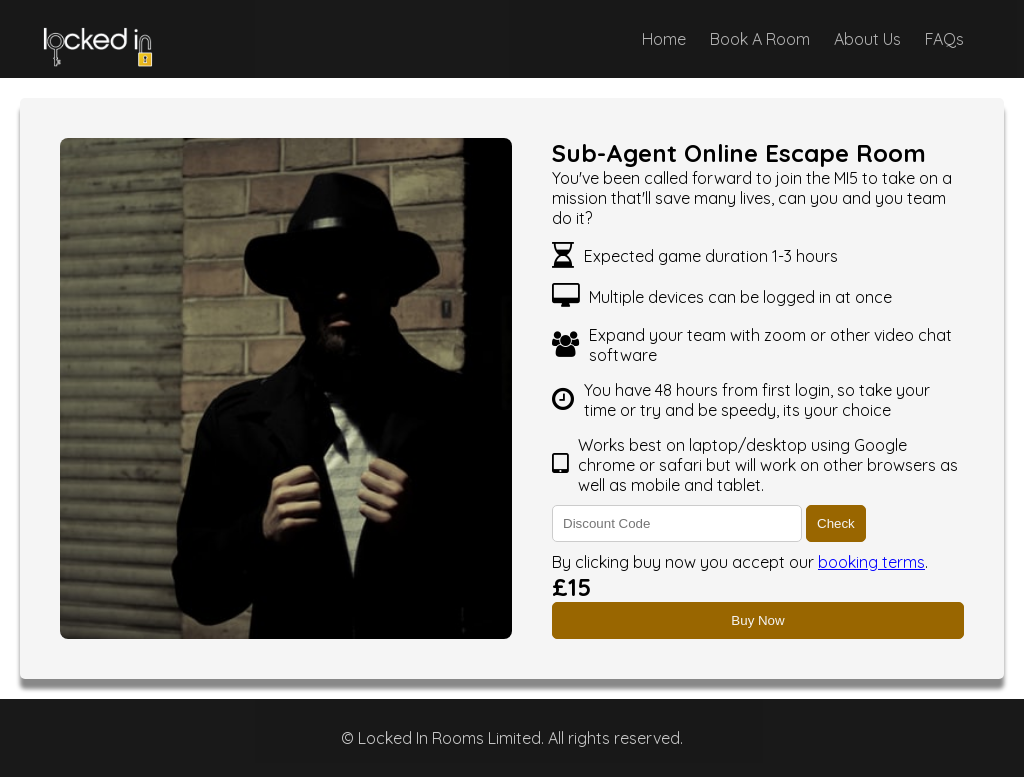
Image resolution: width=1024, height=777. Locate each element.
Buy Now (757, 620)
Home (664, 39)
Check (836, 523)
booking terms (871, 562)
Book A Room (760, 39)
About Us (867, 39)
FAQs (944, 39)
